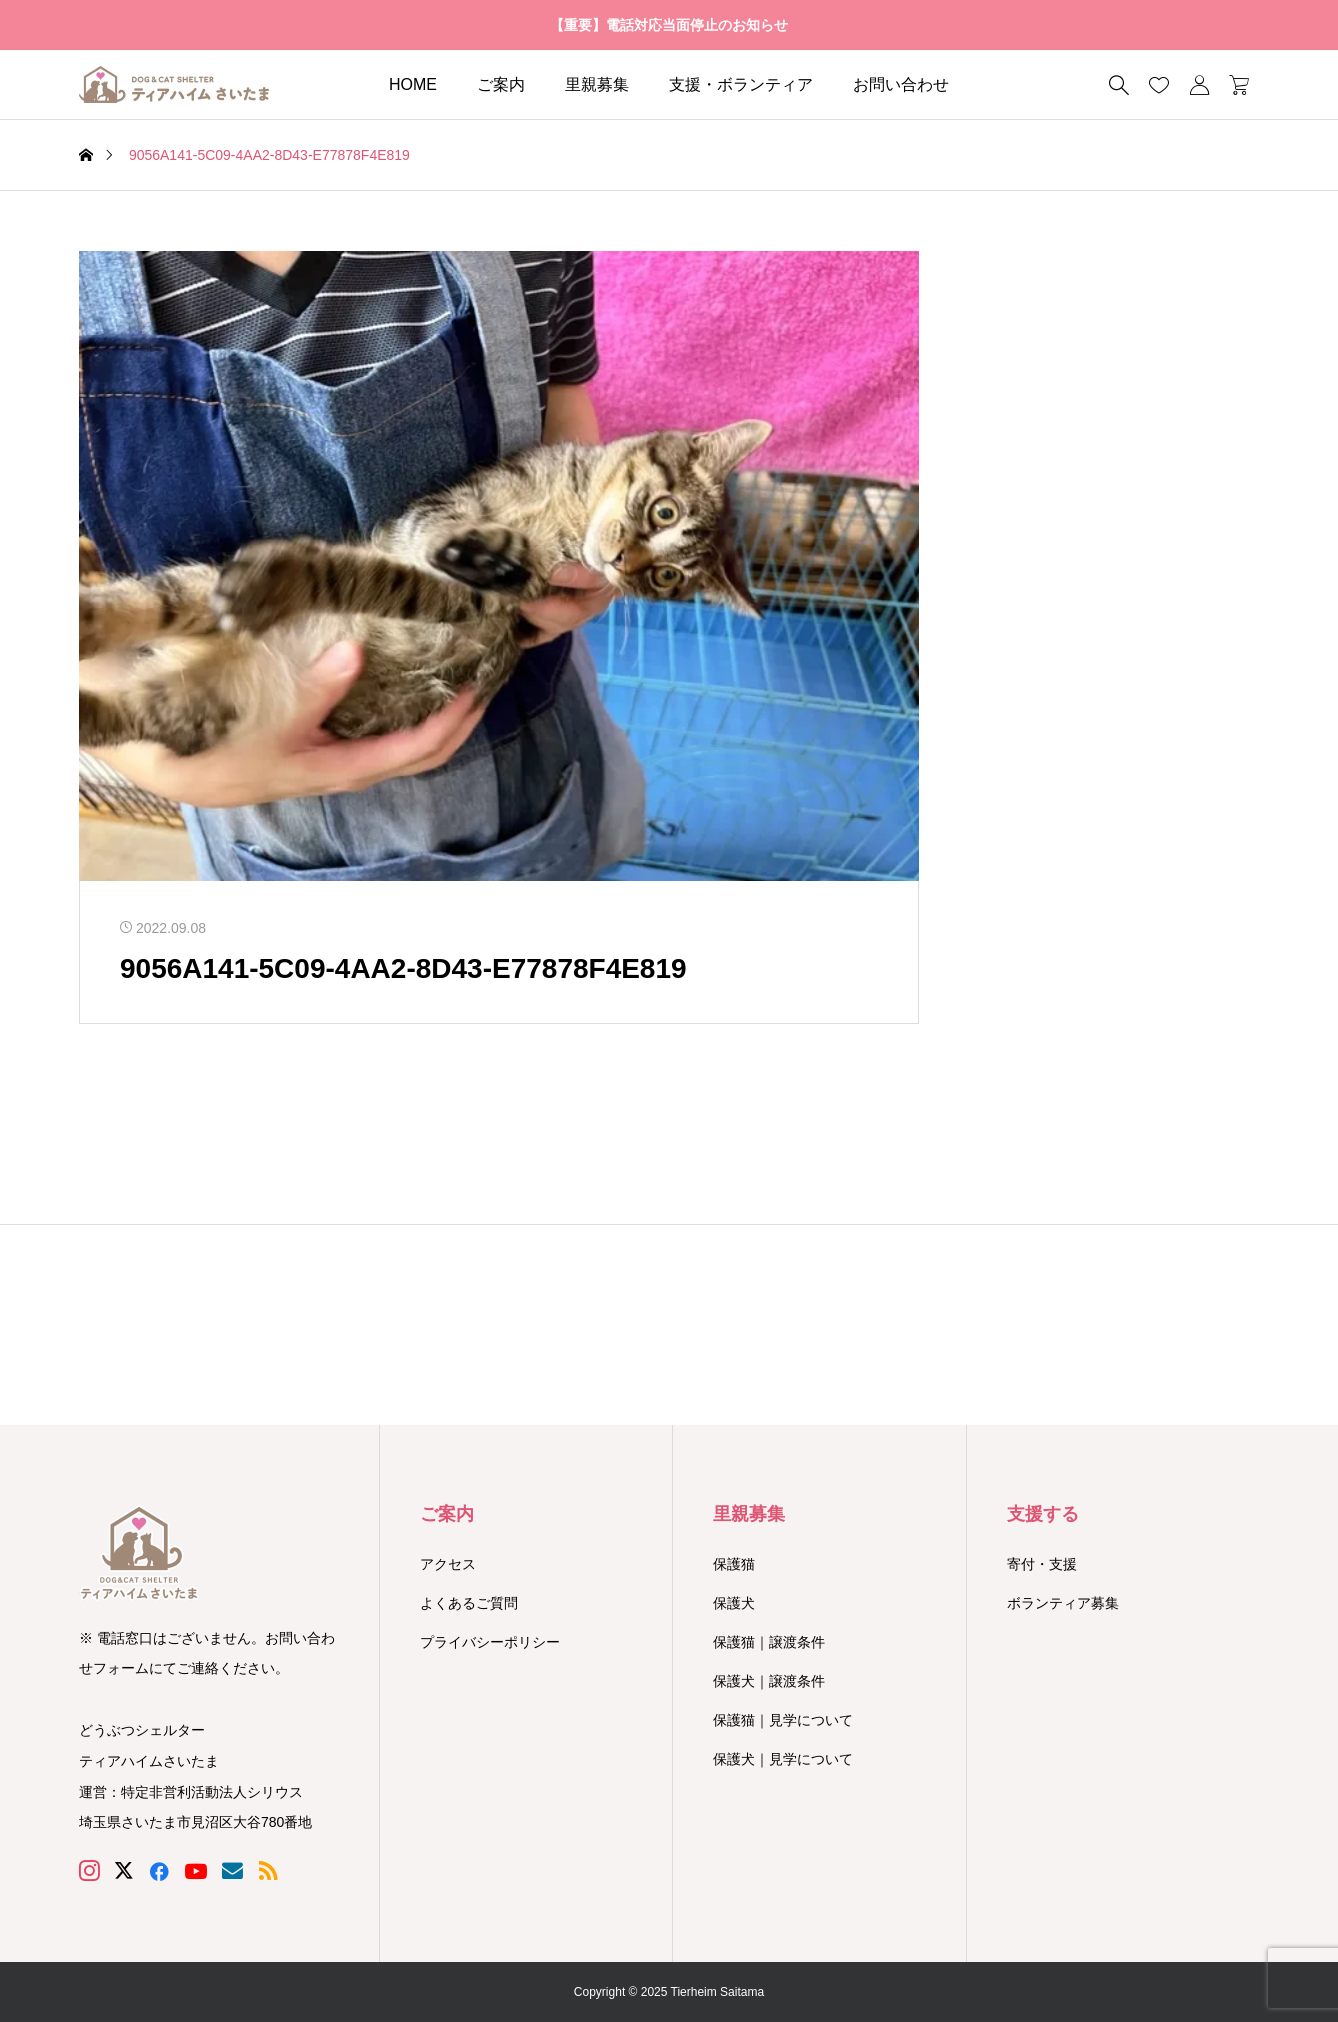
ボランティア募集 (1063, 1603)
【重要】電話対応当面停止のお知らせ (669, 25)
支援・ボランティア (741, 84)
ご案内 (501, 84)
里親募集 (597, 84)
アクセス (448, 1564)
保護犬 (734, 1603)
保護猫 (734, 1564)
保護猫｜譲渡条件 (769, 1642)
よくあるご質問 (469, 1603)
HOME (413, 84)
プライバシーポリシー (490, 1642)
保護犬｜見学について (783, 1759)
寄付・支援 (1042, 1564)
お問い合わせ (901, 84)
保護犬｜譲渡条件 (769, 1681)
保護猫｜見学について (783, 1720)
